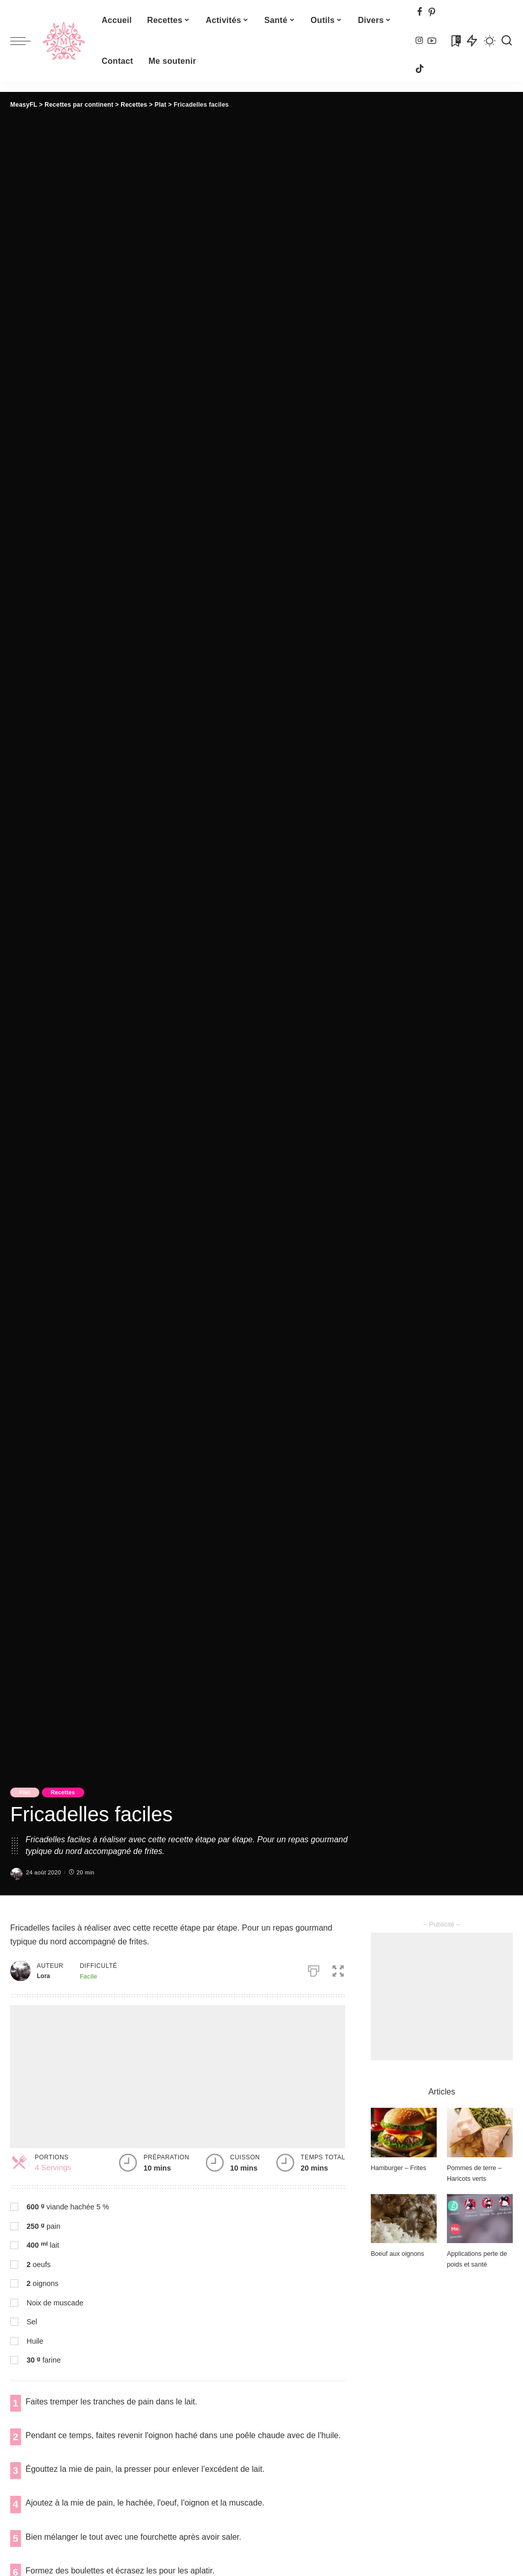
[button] (339, 1969)
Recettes (67, 1792)
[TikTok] (419, 69)
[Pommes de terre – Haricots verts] (480, 2132)
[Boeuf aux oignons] (404, 2219)
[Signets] (455, 41)
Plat (26, 1792)
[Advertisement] (177, 2076)
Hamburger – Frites (399, 2168)
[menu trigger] (25, 41)
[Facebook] (419, 12)
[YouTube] (431, 41)
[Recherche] (507, 41)
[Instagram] (419, 41)
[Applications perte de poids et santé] (480, 2219)
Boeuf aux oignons (398, 2253)
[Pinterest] (431, 12)
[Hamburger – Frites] (404, 2132)
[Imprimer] (312, 1969)
